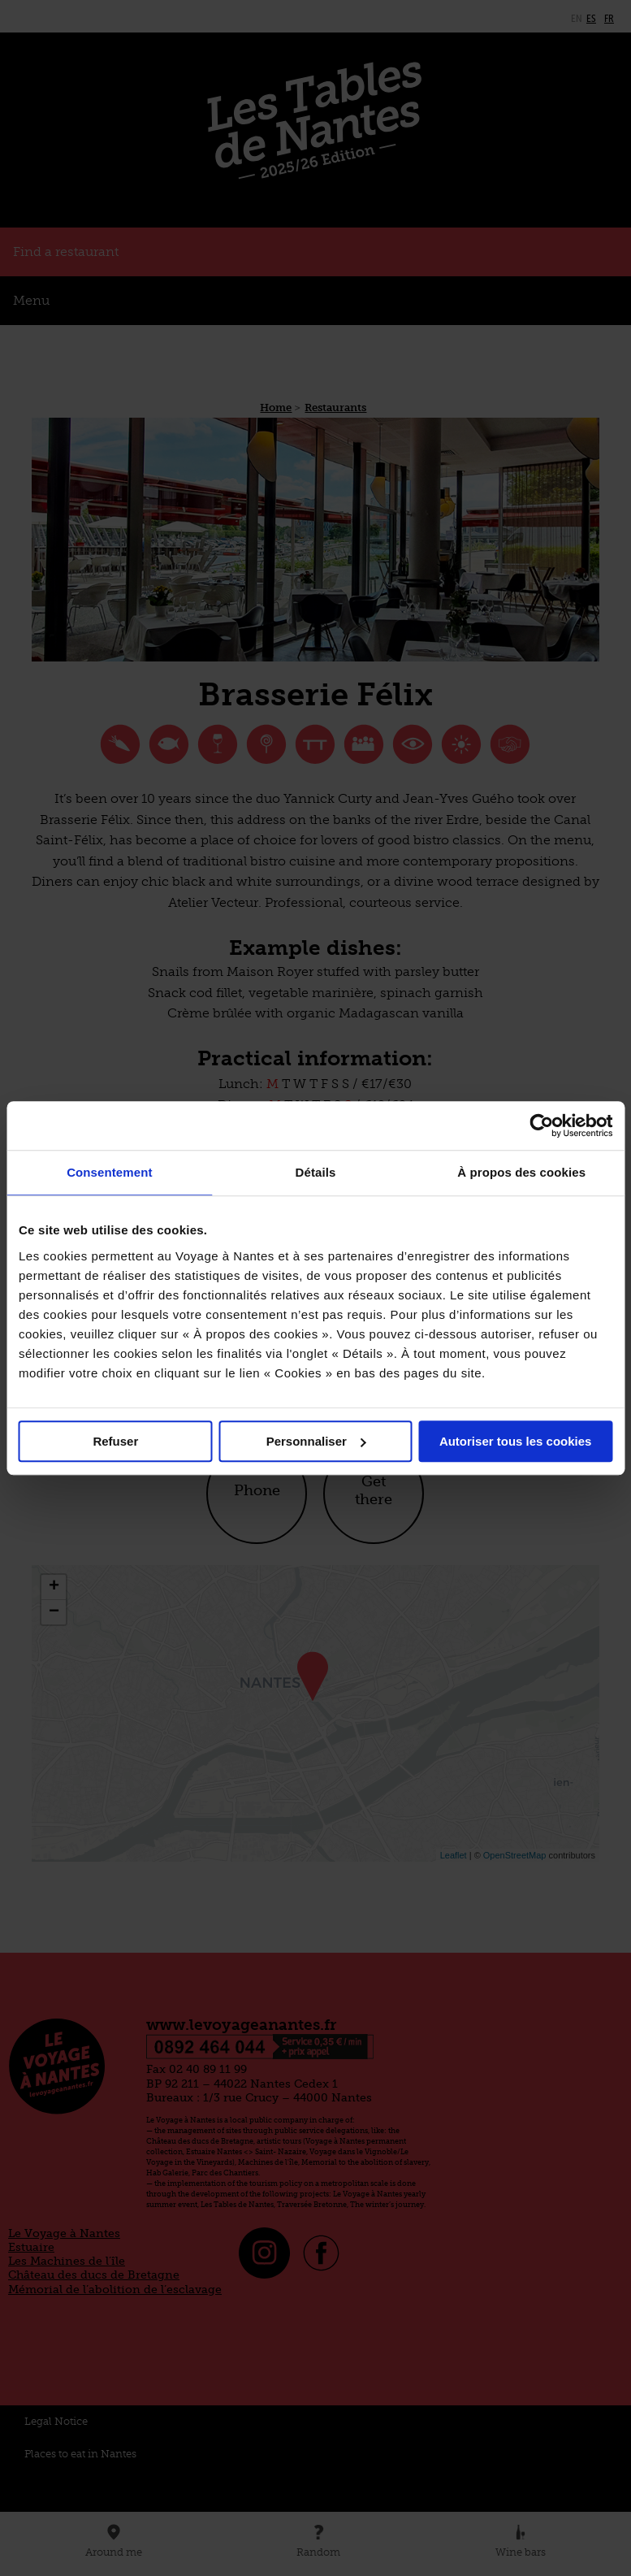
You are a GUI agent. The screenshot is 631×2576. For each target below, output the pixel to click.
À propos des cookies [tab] (521, 1172)
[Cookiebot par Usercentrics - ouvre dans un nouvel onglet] (541, 1125)
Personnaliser (316, 1441)
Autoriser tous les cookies (515, 1441)
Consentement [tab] (109, 1172)
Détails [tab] (316, 1172)
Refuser (115, 1441)
